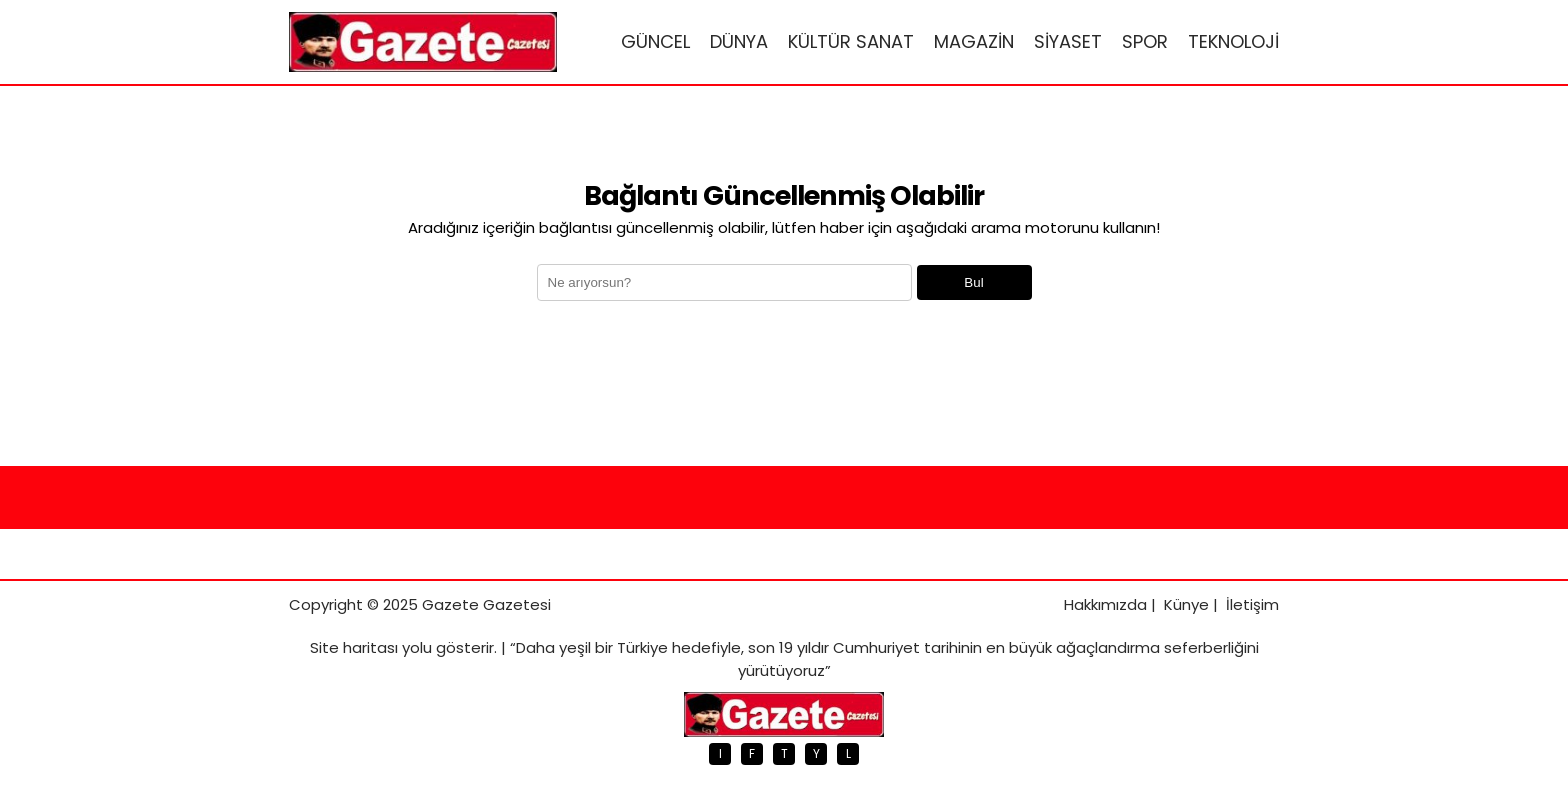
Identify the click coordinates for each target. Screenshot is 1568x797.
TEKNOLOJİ (1233, 41)
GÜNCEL (655, 41)
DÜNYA (739, 41)
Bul (973, 282)
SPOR (1145, 41)
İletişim (1252, 604)
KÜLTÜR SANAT (851, 41)
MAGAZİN (974, 41)
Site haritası (354, 647)
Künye (1186, 604)
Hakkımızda (1105, 604)
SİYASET (1068, 41)
